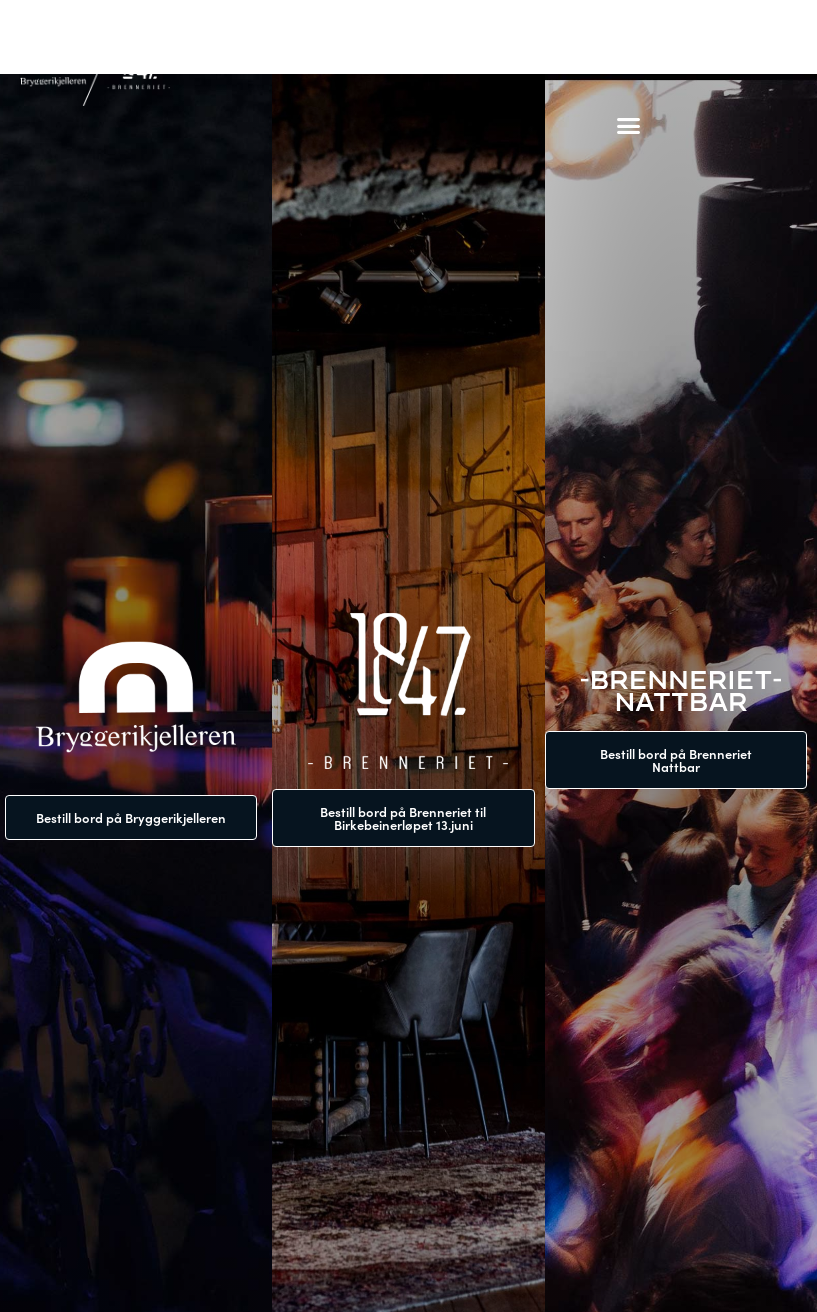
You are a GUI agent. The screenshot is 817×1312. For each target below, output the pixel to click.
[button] (629, 125)
